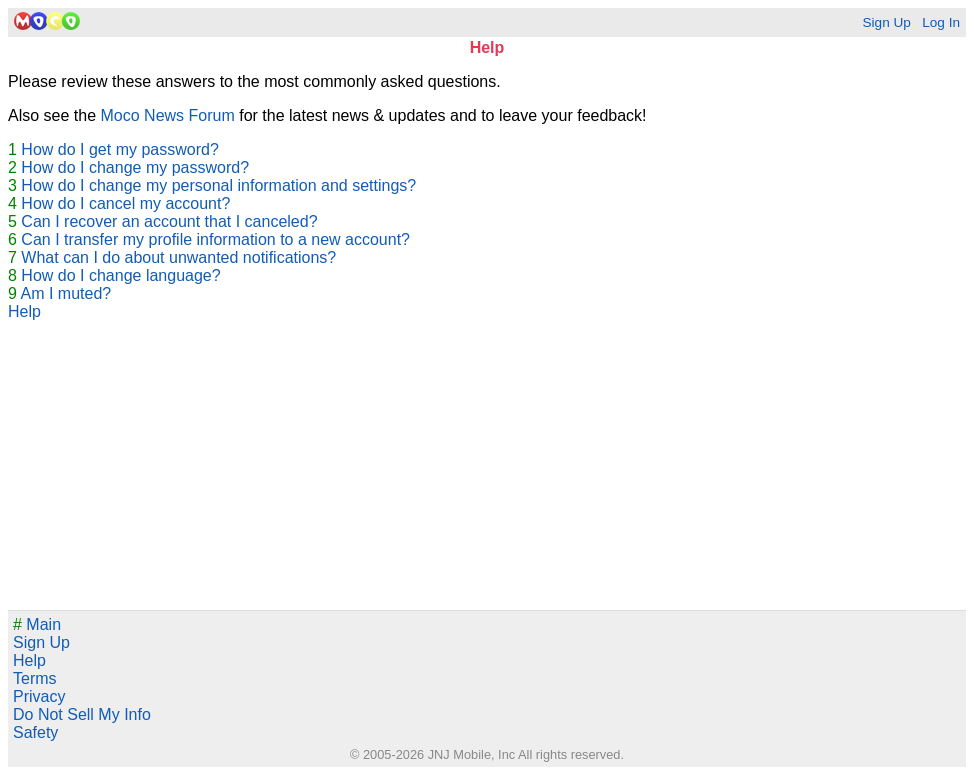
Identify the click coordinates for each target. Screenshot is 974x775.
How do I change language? (120, 275)
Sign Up (886, 22)
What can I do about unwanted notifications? (178, 257)
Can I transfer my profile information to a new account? (215, 239)
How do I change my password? (135, 167)
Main (37, 624)
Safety (35, 732)
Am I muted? (65, 293)
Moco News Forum (168, 115)
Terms (35, 678)
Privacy (39, 696)
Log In (941, 22)
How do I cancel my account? (125, 203)
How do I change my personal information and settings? (218, 185)
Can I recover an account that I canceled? (169, 221)
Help (24, 311)
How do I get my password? (119, 149)
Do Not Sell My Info (82, 714)
